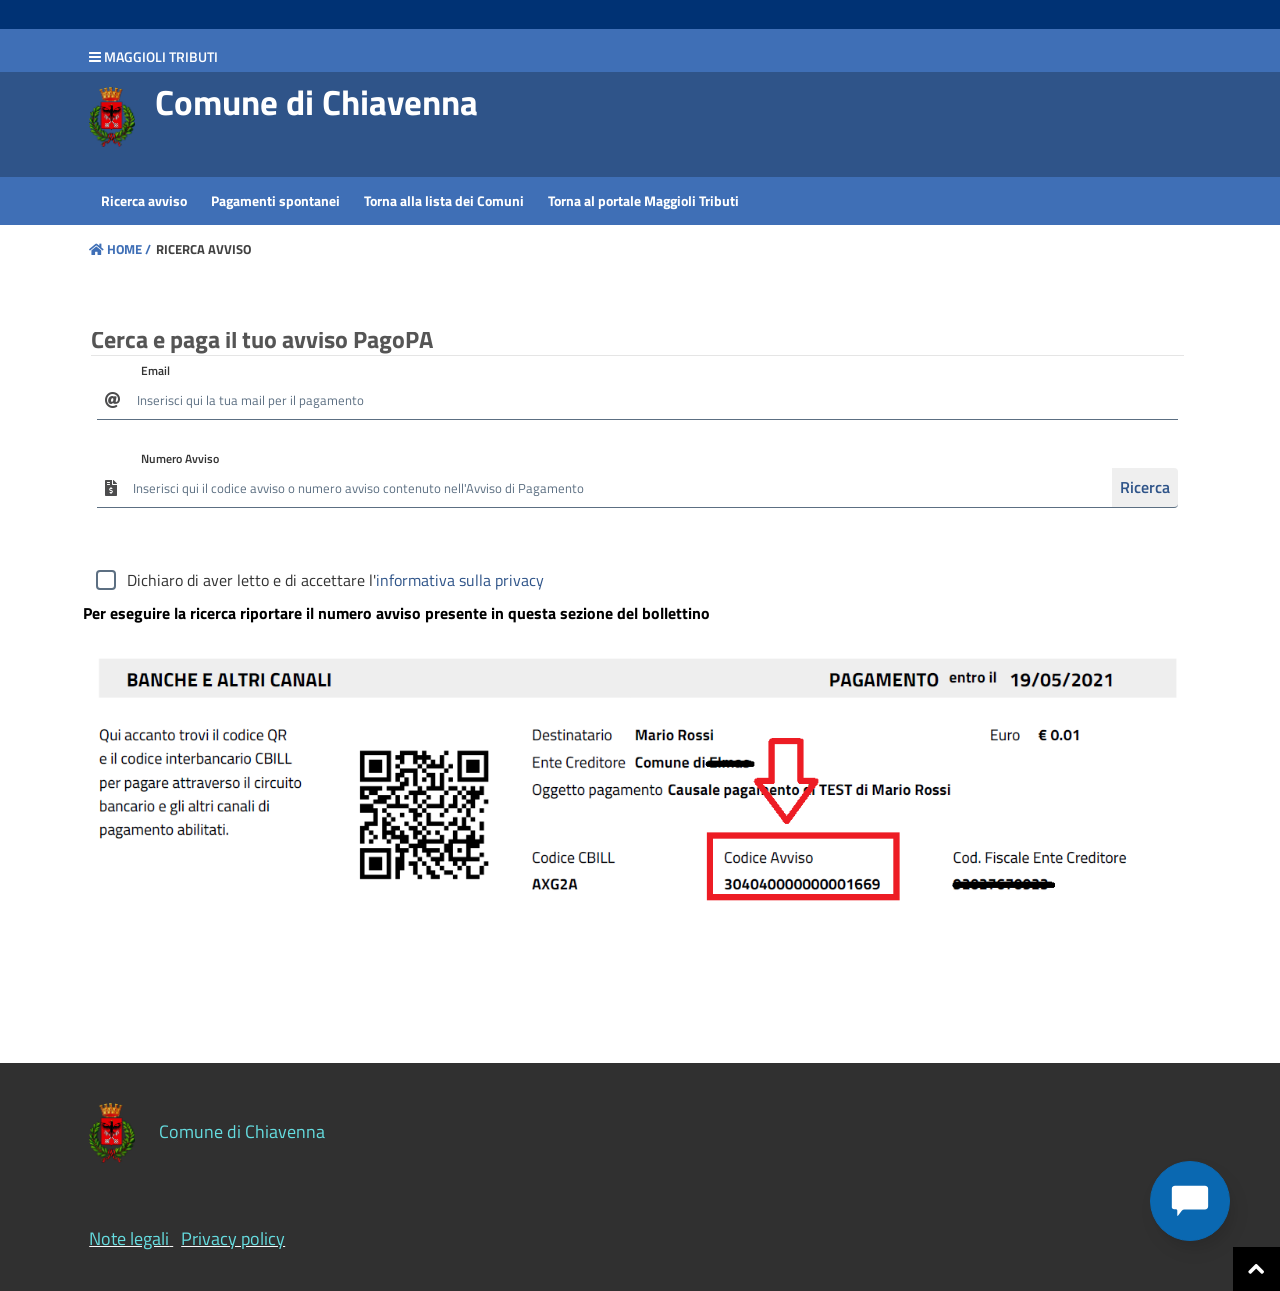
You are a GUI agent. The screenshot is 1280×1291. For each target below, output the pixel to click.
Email (155, 370)
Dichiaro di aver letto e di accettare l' (335, 580)
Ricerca (1145, 487)
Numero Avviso (180, 458)
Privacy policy (233, 1238)
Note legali (129, 1238)
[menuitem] (144, 201)
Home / (120, 249)
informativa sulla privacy (460, 580)
